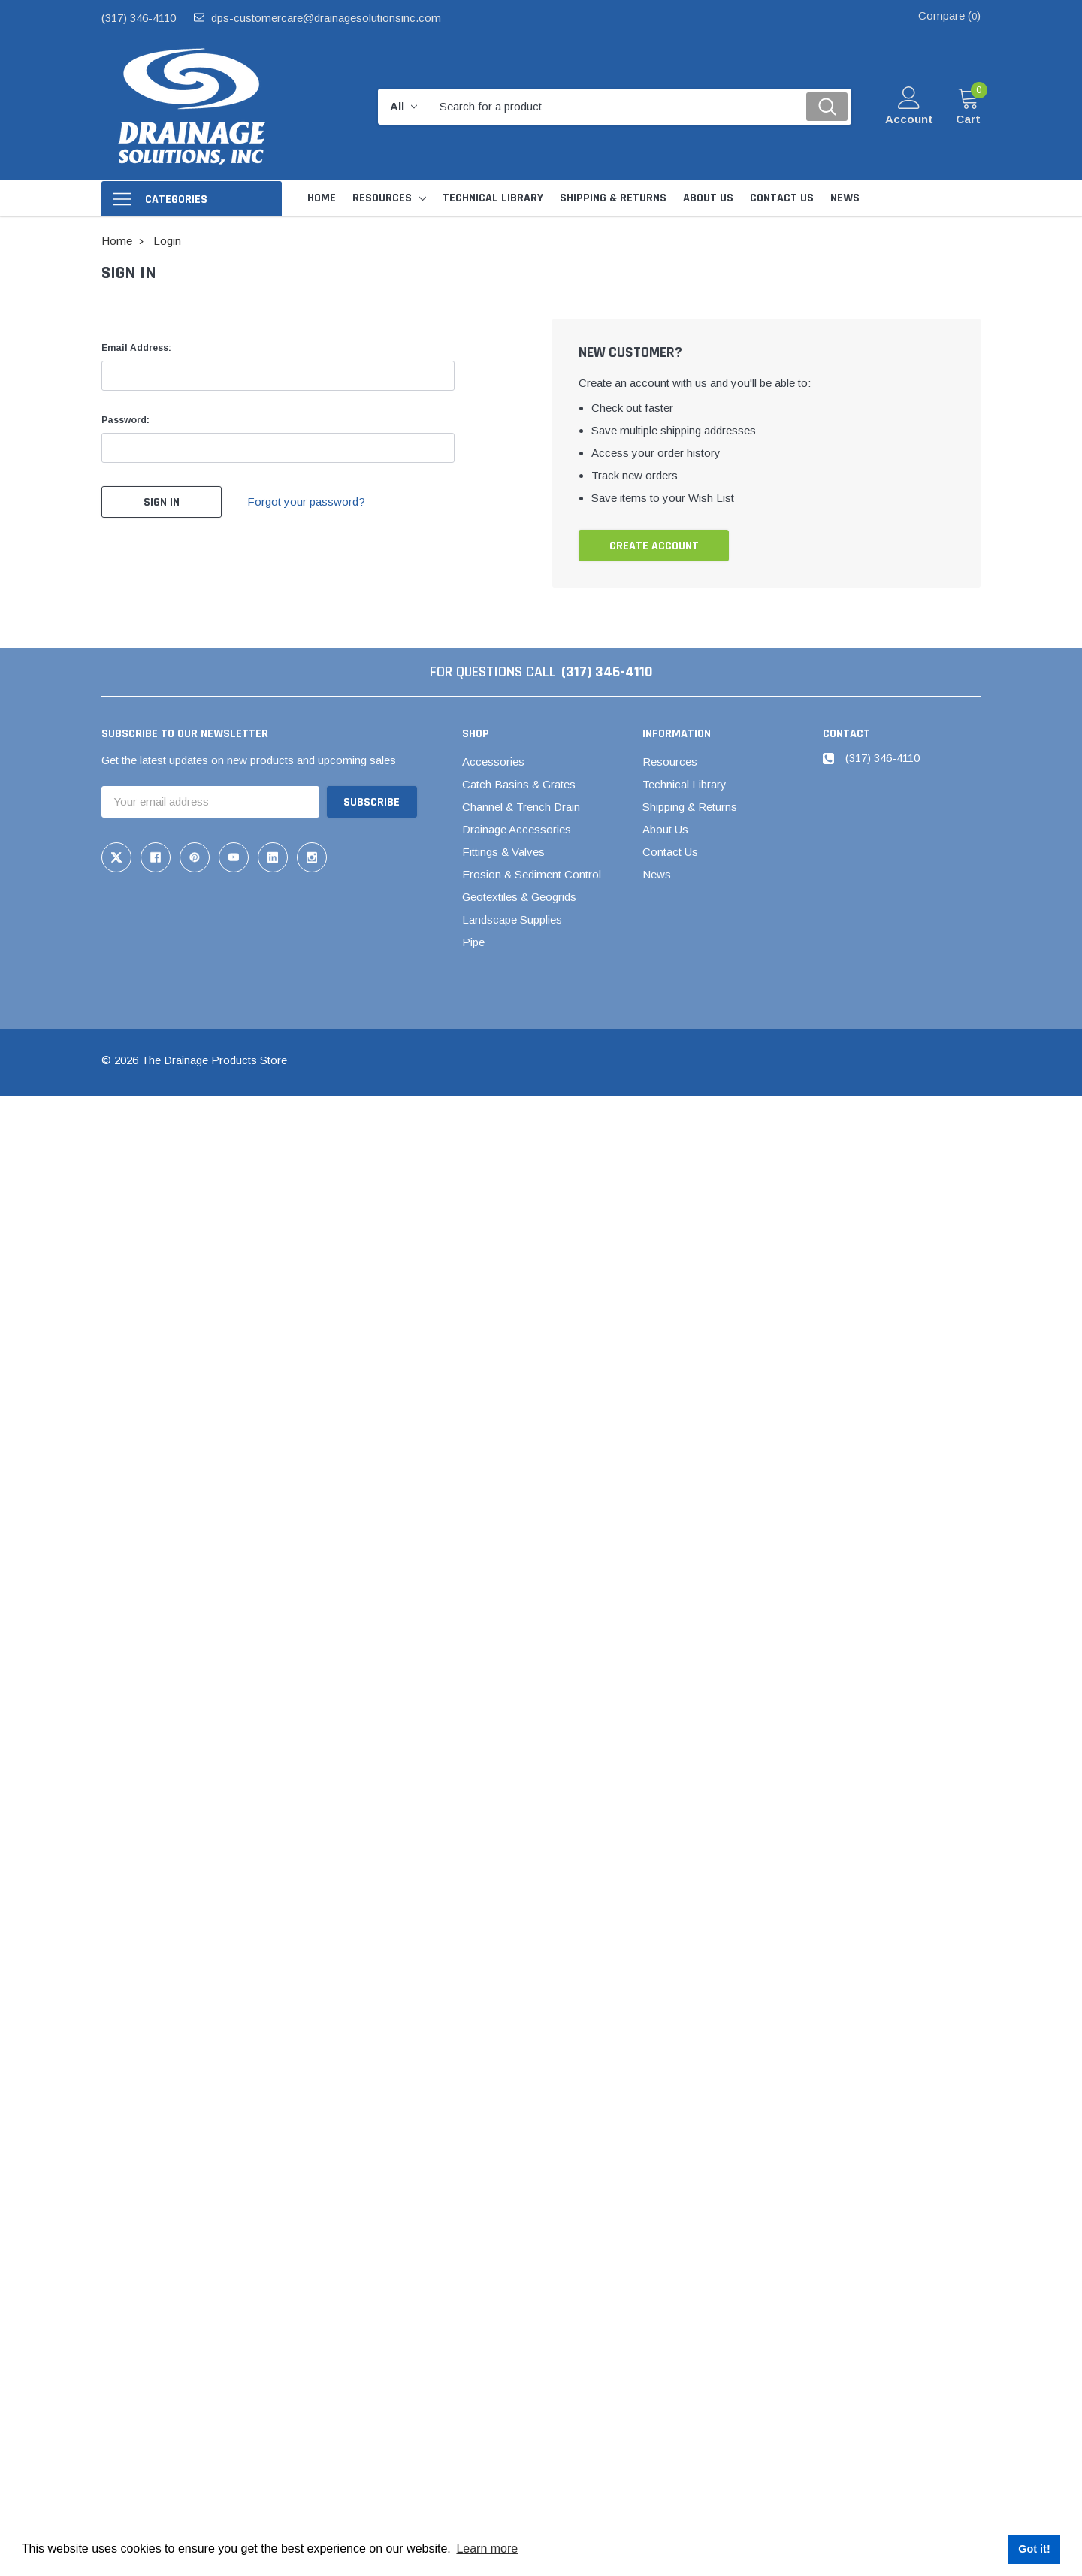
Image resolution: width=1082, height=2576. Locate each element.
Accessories (493, 761)
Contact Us (670, 851)
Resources (382, 198)
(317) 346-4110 (138, 17)
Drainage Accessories (516, 829)
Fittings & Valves (503, 851)
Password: (125, 420)
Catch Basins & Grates (519, 784)
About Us (665, 829)
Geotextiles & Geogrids (519, 896)
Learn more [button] (487, 2548)
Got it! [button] (1034, 2549)
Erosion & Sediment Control (531, 874)
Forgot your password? (306, 501)
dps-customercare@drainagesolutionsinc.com (326, 17)
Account (909, 119)
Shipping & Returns (689, 806)
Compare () (949, 15)
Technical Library (684, 784)
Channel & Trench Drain (521, 806)
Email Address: (136, 348)
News (656, 874)
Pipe (473, 942)
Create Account (654, 546)
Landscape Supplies (512, 919)
